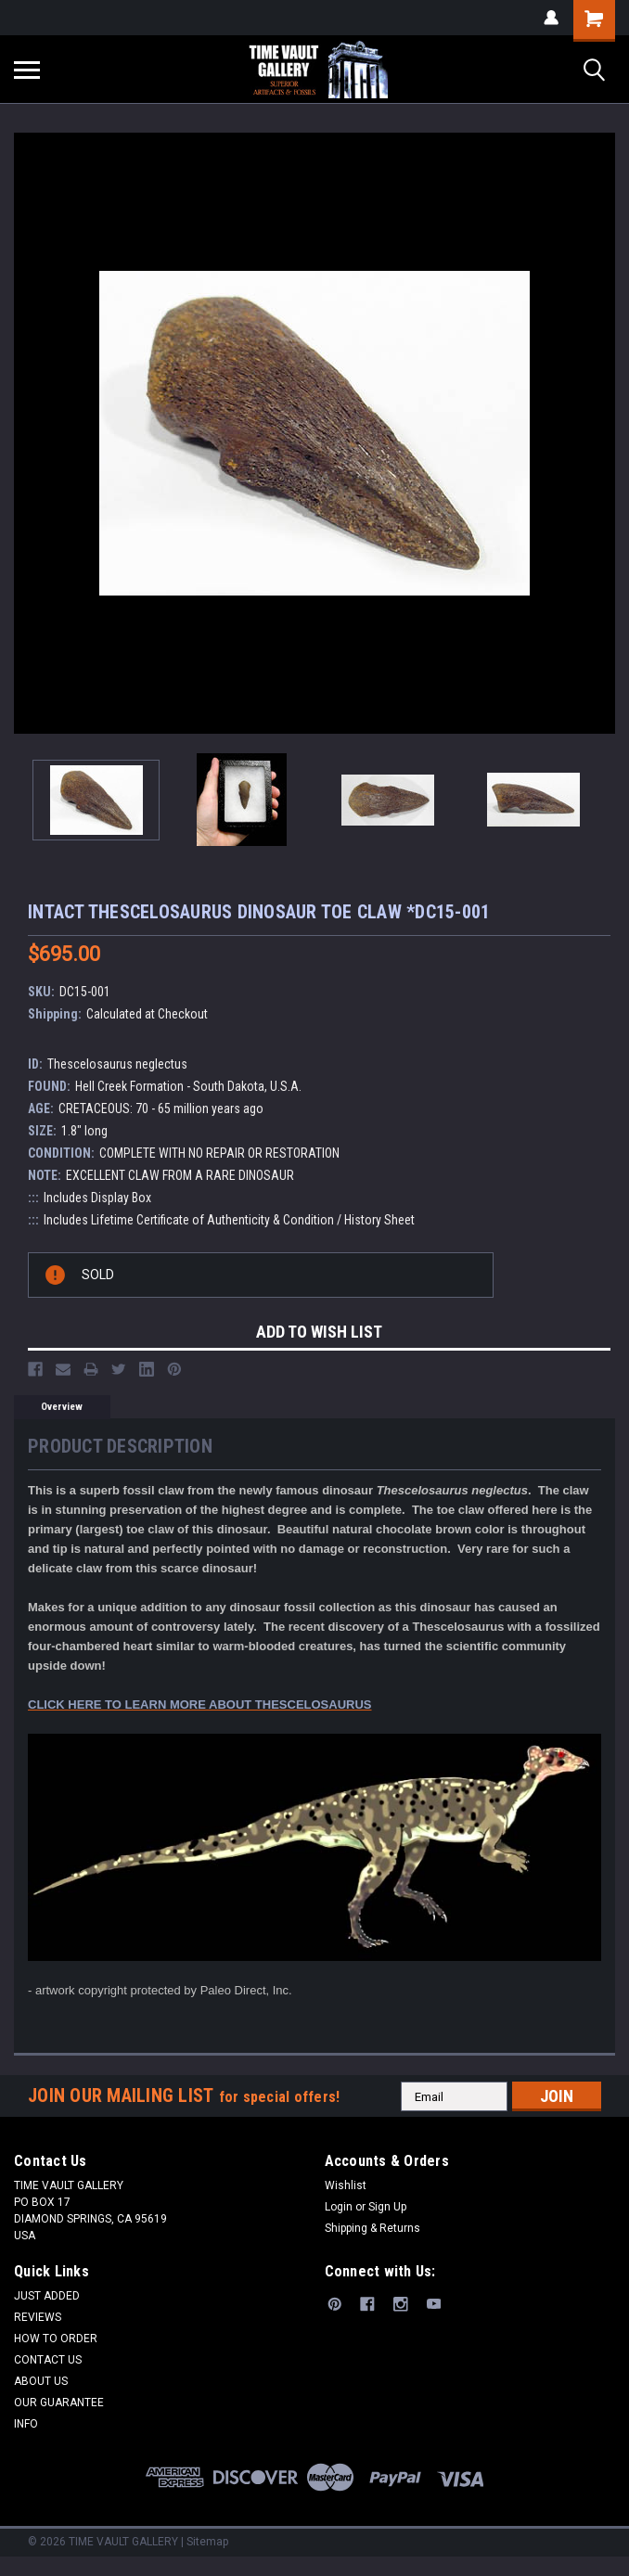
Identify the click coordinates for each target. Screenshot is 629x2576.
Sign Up (387, 2206)
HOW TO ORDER (55, 2338)
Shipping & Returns (372, 2228)
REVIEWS (37, 2317)
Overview (62, 1407)
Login (339, 2206)
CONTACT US (48, 2359)
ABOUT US (41, 2381)
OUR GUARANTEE (59, 2402)
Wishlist (345, 2185)
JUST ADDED (47, 2295)
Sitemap (207, 2541)
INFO (26, 2423)
